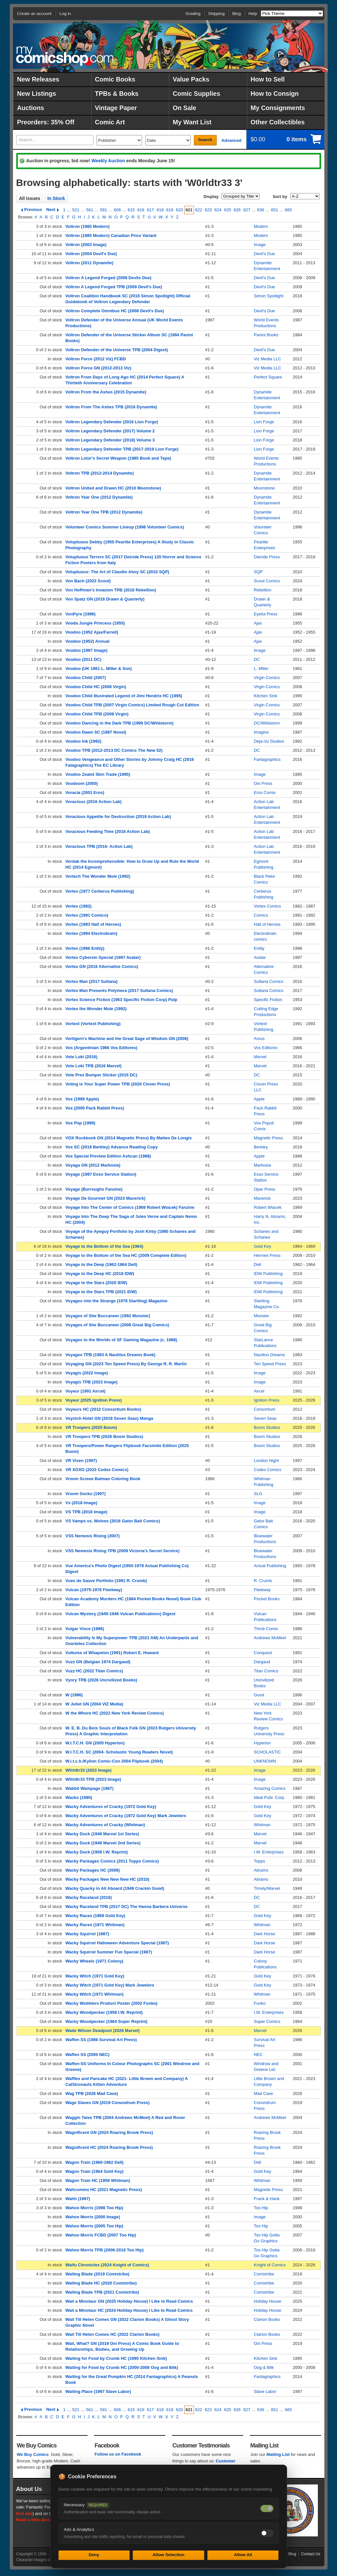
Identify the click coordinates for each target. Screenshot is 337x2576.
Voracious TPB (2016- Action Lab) (99, 846)
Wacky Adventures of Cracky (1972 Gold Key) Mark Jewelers (126, 1815)
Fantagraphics (267, 759)
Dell (257, 1264)
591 (103, 209)
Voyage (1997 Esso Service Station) (101, 1174)
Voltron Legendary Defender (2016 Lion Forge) (112, 421)
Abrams (261, 1870)
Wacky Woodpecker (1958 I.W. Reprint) (104, 2012)
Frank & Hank (267, 2198)
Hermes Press (267, 1255)
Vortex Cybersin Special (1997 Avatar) (103, 957)
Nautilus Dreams (269, 1354)
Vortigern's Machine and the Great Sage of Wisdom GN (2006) (127, 1038)
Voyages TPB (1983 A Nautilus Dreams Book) (111, 1354)
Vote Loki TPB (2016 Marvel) (94, 1065)
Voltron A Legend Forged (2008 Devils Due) (108, 277)
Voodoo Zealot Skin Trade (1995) (98, 774)
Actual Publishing (270, 1565)
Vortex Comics (267, 906)
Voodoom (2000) (82, 783)
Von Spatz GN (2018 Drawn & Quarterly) (105, 599)
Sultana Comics (268, 981)
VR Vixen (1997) (81, 1460)
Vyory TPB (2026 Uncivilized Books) (101, 1680)
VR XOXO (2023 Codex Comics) (97, 1469)
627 (246, 209)
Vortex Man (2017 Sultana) (92, 981)
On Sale (185, 107)
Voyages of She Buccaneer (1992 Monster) (108, 1315)
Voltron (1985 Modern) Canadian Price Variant (111, 235)
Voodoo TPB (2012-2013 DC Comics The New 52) (114, 750)
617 (150, 209)
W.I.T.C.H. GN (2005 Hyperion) (95, 1742)
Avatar (260, 957)
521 (75, 209)
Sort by (280, 196)
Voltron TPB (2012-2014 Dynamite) (100, 473)
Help (252, 13)
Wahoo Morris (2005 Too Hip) (94, 2225)
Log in (65, 13)
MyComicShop (65, 56)
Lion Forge (264, 421)
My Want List (192, 122)
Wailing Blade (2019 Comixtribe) (97, 2274)
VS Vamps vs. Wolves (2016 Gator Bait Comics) (113, 1520)
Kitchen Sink (265, 695)
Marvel (260, 1056)
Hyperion (262, 1742)
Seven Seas (265, 1418)
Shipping (216, 13)
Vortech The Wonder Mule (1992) (98, 876)
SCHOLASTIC (267, 1752)
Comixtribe (264, 2274)
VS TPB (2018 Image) (86, 1511)
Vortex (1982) (79, 906)
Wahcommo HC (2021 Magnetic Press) (104, 2189)
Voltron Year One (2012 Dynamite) (99, 497)
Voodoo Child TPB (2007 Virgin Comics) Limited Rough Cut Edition (132, 704)
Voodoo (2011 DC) (84, 659)
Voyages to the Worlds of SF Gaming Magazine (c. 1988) (121, 1339)
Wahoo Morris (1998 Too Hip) (94, 2207)
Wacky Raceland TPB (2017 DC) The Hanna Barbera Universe (127, 1906)
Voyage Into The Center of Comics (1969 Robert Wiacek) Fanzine (130, 1207)
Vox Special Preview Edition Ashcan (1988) (108, 1156)
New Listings (36, 93)
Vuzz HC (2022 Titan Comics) (94, 1670)
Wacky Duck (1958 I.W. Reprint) (97, 1852)
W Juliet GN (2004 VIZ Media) (94, 1704)
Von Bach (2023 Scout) (88, 580)
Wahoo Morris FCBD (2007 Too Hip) (101, 2235)
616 (140, 209)
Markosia (262, 1165)
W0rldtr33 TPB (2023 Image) (93, 1779)
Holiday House (268, 2301)
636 (260, 209)
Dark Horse (264, 1933)
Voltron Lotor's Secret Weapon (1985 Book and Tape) (118, 458)
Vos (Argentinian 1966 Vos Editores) (102, 1047)
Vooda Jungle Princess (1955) (95, 623)
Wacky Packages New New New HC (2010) (108, 1879)
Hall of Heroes (267, 924)
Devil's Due (264, 253)
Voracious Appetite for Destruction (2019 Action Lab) (118, 816)
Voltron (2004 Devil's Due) (91, 253)
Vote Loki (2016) (82, 1056)
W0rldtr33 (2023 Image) (89, 1770)
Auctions (30, 107)
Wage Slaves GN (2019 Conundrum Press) (108, 2102)
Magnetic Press (268, 1137)
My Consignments (278, 107)
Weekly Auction (108, 160)
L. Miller (261, 668)
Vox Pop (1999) (80, 1123)
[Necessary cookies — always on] (266, 2508)
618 (160, 209)
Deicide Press (267, 556)
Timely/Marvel (267, 1888)
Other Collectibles (278, 122)
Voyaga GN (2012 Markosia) (93, 1165)
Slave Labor (265, 2391)
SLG (258, 1493)
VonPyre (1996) (81, 614)
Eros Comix (265, 792)
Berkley (261, 1147)
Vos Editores (266, 1047)
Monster (261, 1315)
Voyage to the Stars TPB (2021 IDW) (101, 1291)
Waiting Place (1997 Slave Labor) (98, 2391)
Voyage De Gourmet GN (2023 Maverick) (106, 1198)
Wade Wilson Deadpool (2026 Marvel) (103, 2030)
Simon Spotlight (268, 295)
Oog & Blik (264, 2367)
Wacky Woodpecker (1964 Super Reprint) (107, 2021)
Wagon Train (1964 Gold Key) (95, 2171)
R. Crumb (263, 1580)
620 (179, 209)
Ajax (258, 623)
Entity (259, 948)
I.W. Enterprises (269, 1852)
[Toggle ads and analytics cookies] (266, 2533)
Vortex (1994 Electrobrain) (91, 933)
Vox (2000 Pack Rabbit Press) (95, 1108)
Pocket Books (267, 1598)
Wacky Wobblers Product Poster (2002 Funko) (112, 2003)
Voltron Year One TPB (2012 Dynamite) (104, 512)
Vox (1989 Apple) (82, 1098)
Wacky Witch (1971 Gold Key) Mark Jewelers (110, 1985)
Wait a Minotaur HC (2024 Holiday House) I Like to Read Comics (129, 2310)
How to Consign (275, 93)
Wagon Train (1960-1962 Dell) (95, 2162)
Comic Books (115, 79)
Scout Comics (267, 580)
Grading (193, 13)
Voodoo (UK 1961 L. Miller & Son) (99, 668)
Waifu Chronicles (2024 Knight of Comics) (107, 2264)
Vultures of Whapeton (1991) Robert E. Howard (112, 1652)
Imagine (261, 732)
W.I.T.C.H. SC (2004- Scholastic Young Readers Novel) (119, 1752)
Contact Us (310, 2554)
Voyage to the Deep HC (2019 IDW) (100, 1273)
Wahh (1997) (78, 2198)
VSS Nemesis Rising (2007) (93, 1535)
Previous (33, 209)
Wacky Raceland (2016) (89, 1897)
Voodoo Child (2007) (86, 677)
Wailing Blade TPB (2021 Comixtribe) (102, 2292)
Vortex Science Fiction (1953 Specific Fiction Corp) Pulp (121, 999)
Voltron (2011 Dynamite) (90, 262)
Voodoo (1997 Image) (87, 650)
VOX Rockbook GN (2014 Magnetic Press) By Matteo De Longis (129, 1137)
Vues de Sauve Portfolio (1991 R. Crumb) (106, 1580)
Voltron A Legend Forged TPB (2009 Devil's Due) (114, 286)
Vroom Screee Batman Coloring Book (103, 1478)
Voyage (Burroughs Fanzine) (94, 1189)
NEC (258, 2054)
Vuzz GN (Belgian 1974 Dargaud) (98, 1661)
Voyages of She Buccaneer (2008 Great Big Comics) (117, 1324)
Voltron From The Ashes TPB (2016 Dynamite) (111, 406)
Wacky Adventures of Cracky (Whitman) (105, 1824)
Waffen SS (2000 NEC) (88, 2054)
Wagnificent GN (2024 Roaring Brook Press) (109, 2132)
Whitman (262, 1824)
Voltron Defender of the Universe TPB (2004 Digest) (117, 349)
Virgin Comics (267, 677)
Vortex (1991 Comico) (87, 915)
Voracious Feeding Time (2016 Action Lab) (108, 831)
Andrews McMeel (270, 1637)
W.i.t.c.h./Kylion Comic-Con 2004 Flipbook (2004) (114, 1761)
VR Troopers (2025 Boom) (91, 1427)
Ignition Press (267, 1400)
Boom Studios (267, 1427)
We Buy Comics (33, 2454)
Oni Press (263, 783)
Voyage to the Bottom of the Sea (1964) (104, 1246)
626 (237, 209)
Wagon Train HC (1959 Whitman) (98, 2180)
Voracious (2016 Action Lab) (94, 801)
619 (169, 209)
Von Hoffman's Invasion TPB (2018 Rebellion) (111, 590)
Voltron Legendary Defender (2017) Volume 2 (110, 430)
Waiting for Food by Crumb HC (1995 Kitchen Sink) (116, 2358)
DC (257, 659)
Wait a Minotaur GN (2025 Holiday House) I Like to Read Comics (129, 2301)
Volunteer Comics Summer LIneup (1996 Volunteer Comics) (125, 527)
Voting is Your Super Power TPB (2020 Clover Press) (118, 1084)
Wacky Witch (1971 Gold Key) (95, 1976)
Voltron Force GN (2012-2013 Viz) (98, 367)
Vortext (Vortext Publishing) (93, 1023)
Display (210, 196)
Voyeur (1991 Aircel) (86, 1391)
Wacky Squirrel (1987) (87, 1933)
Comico (261, 915)
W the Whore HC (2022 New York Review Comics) (115, 1713)
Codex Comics (268, 1469)
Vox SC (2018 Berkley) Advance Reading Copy (112, 1147)
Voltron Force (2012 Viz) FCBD (96, 358)
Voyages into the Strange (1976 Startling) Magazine (117, 1300)
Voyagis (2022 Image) (87, 1372)
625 (227, 209)
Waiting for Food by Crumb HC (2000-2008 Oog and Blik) (122, 2367)
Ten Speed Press (270, 1363)
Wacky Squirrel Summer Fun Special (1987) (109, 1952)
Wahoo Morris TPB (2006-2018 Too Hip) (105, 2250)
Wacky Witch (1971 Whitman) (95, 1994)
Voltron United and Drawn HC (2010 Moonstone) (113, 488)
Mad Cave (263, 2093)
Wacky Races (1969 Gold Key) (96, 1915)
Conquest (263, 1652)
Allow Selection (168, 2554)
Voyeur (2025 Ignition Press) (94, 1400)
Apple (259, 1098)
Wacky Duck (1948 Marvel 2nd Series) (103, 1842)
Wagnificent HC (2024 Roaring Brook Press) (109, 2147)
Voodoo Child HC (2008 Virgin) (96, 686)
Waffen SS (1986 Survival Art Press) (101, 2039)
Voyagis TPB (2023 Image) (92, 1382)
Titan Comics (266, 1670)
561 (89, 209)
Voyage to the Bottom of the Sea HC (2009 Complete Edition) (126, 1255)
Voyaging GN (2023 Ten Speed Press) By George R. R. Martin (126, 1363)
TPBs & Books (116, 93)
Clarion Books (267, 2319)
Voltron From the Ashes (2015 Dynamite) (106, 392)
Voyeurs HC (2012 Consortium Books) (103, 1409)
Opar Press (264, 1189)
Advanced (231, 140)
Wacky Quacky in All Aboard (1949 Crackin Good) (115, 1888)
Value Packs (191, 79)
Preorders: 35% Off (46, 122)
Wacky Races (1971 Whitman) (95, 1924)
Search (205, 139)
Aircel (259, 1391)
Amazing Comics (270, 1788)
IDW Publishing (268, 1273)
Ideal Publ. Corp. (269, 1797)
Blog (236, 13)
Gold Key (262, 1246)
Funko (260, 2003)
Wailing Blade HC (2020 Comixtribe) (101, 2283)
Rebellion (262, 590)
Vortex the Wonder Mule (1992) (96, 1008)
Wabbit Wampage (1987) (90, 1788)
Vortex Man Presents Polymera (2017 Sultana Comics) (119, 990)
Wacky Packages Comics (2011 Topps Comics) (112, 1861)
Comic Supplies (196, 93)
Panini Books (266, 334)
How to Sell (268, 79)
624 (218, 209)
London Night (266, 1460)
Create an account (34, 13)
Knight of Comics (270, 2264)
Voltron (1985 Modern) (88, 226)
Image (260, 244)
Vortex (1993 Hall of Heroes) (93, 924)
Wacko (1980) (79, 1797)
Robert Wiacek (268, 1207)
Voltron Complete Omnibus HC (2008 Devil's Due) (115, 310)
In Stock (56, 198)
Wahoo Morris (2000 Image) (93, 2216)
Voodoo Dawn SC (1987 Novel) (96, 732)
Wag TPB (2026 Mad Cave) (92, 2093)
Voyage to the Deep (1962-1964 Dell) (102, 1264)
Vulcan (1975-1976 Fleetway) (94, 1589)
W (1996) (74, 1694)
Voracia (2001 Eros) (85, 792)
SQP (258, 571)
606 (117, 209)
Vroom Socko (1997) (86, 1493)
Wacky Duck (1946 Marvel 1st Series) (102, 1833)
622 (198, 209)
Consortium (264, 1409)
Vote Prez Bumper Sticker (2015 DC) (102, 1074)
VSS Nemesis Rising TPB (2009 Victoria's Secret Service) (123, 1550)
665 (288, 209)
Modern (261, 226)
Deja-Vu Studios (269, 741)
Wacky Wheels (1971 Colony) (95, 1961)
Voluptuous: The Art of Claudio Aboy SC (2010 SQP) (117, 571)
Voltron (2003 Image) (86, 244)
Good (259, 1694)
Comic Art (110, 122)
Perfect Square (268, 377)
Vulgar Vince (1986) (85, 1628)
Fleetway (262, 1589)
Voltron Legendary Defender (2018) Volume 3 (110, 440)
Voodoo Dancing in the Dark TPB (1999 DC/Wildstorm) (120, 723)
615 (131, 209)
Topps (259, 1861)
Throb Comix (266, 1628)
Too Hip (261, 2207)
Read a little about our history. (46, 2519)
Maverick (262, 1198)
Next (50, 209)
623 (208, 209)
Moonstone (264, 488)
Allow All (243, 2554)
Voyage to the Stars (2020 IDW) (96, 1282)
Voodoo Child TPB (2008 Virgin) (97, 714)
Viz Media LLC (267, 358)
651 (274, 209)
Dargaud (262, 1661)
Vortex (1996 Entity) (85, 948)
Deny (94, 2554)
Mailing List (278, 2454)
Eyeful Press (266, 614)
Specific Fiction (268, 999)
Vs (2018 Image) (81, 1502)
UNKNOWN (265, 1761)
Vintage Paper (116, 107)
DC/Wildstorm (267, 723)
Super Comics (267, 2021)
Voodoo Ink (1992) (84, 741)
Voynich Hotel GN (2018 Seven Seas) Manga (109, 1418)
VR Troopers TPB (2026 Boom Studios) (104, 1436)
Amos (259, 1038)
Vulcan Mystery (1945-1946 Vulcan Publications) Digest (120, 1613)
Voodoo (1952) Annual (88, 641)
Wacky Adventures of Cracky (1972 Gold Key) (111, 1806)
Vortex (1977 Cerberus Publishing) (100, 891)
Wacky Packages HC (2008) (93, 1870)
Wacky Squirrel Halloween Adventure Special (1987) (117, 1942)
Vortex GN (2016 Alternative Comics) (102, 966)
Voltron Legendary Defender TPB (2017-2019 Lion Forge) (122, 449)
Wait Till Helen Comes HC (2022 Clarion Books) (113, 2334)
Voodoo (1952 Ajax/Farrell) (92, 632)
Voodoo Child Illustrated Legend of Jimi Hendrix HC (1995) (124, 695)
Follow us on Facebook (118, 2454)
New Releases (38, 79)
